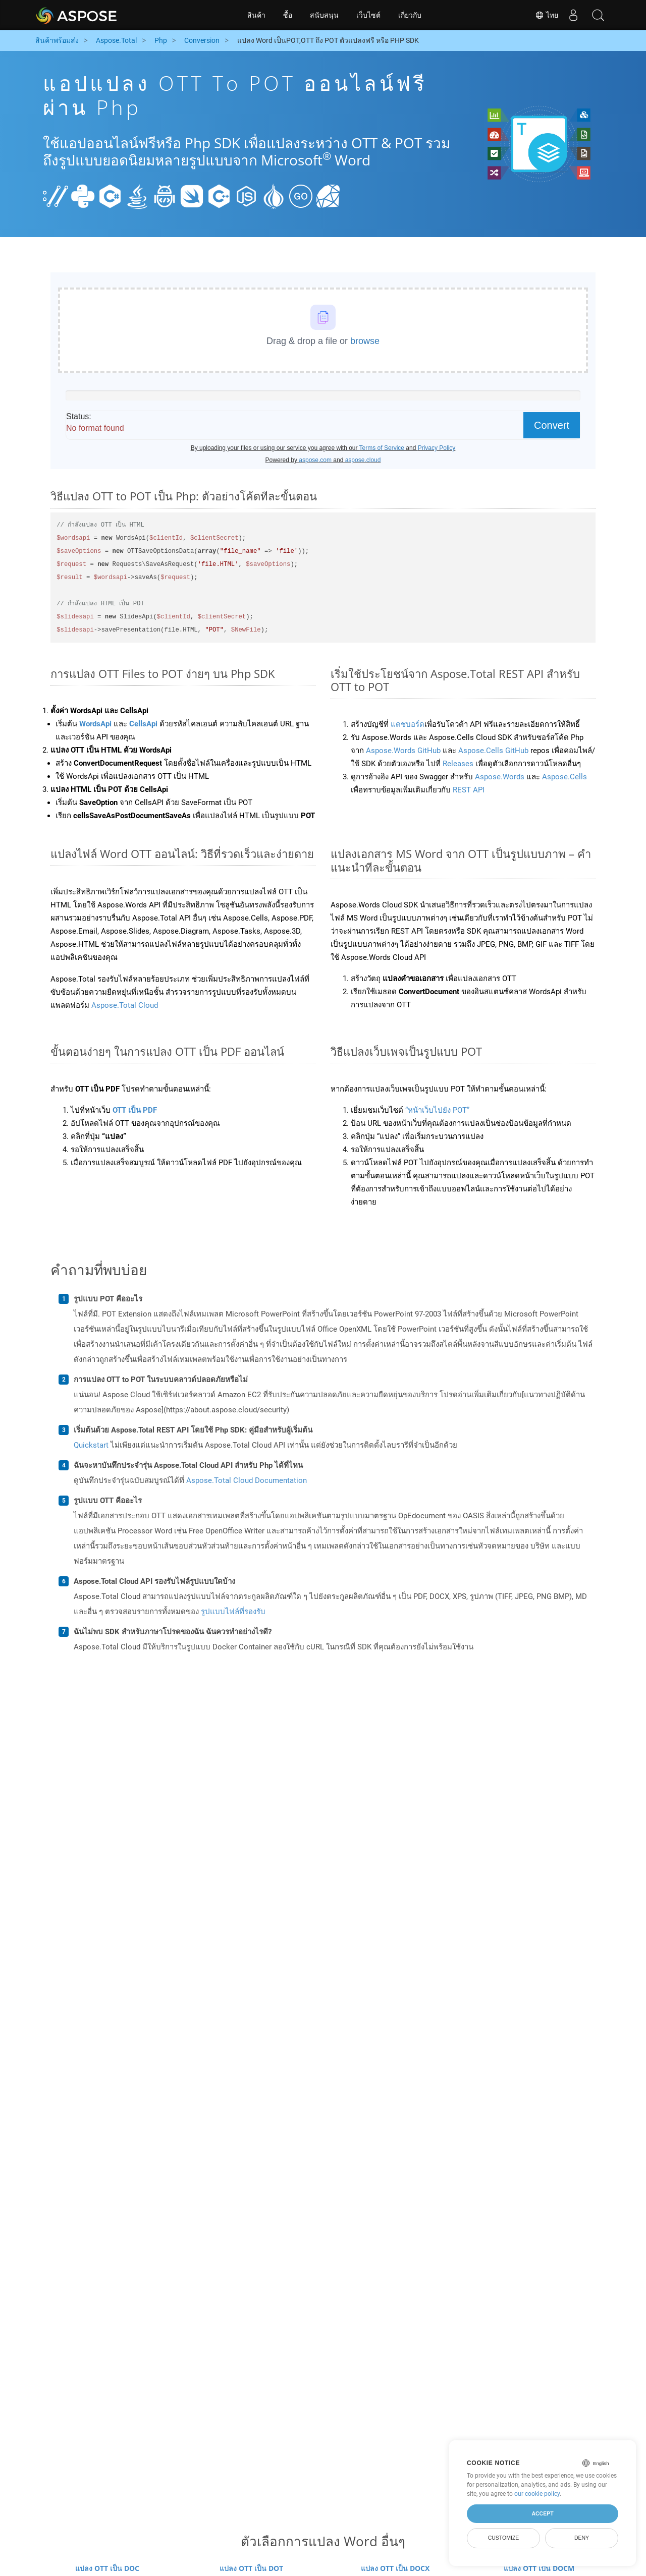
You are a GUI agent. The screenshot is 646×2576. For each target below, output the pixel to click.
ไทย (546, 15)
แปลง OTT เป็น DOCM (539, 2568)
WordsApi (95, 723)
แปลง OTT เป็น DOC (107, 2568)
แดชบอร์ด (407, 724)
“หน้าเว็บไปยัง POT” (437, 1110)
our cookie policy (537, 2493)
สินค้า (256, 15)
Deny (581, 2538)
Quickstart (91, 1445)
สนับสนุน (324, 15)
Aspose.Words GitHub (404, 750)
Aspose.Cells (564, 776)
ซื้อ (287, 15)
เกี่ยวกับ (409, 15)
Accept (542, 2513)
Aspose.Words (499, 776)
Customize (503, 2538)
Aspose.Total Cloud (124, 1005)
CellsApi (143, 723)
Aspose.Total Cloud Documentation (246, 1480)
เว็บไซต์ (368, 15)
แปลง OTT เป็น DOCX (395, 2568)
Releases (458, 763)
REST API (468, 789)
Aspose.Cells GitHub (493, 750)
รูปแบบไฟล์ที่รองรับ (233, 1611)
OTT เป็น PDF (135, 1110)
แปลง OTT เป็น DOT (251, 2568)
